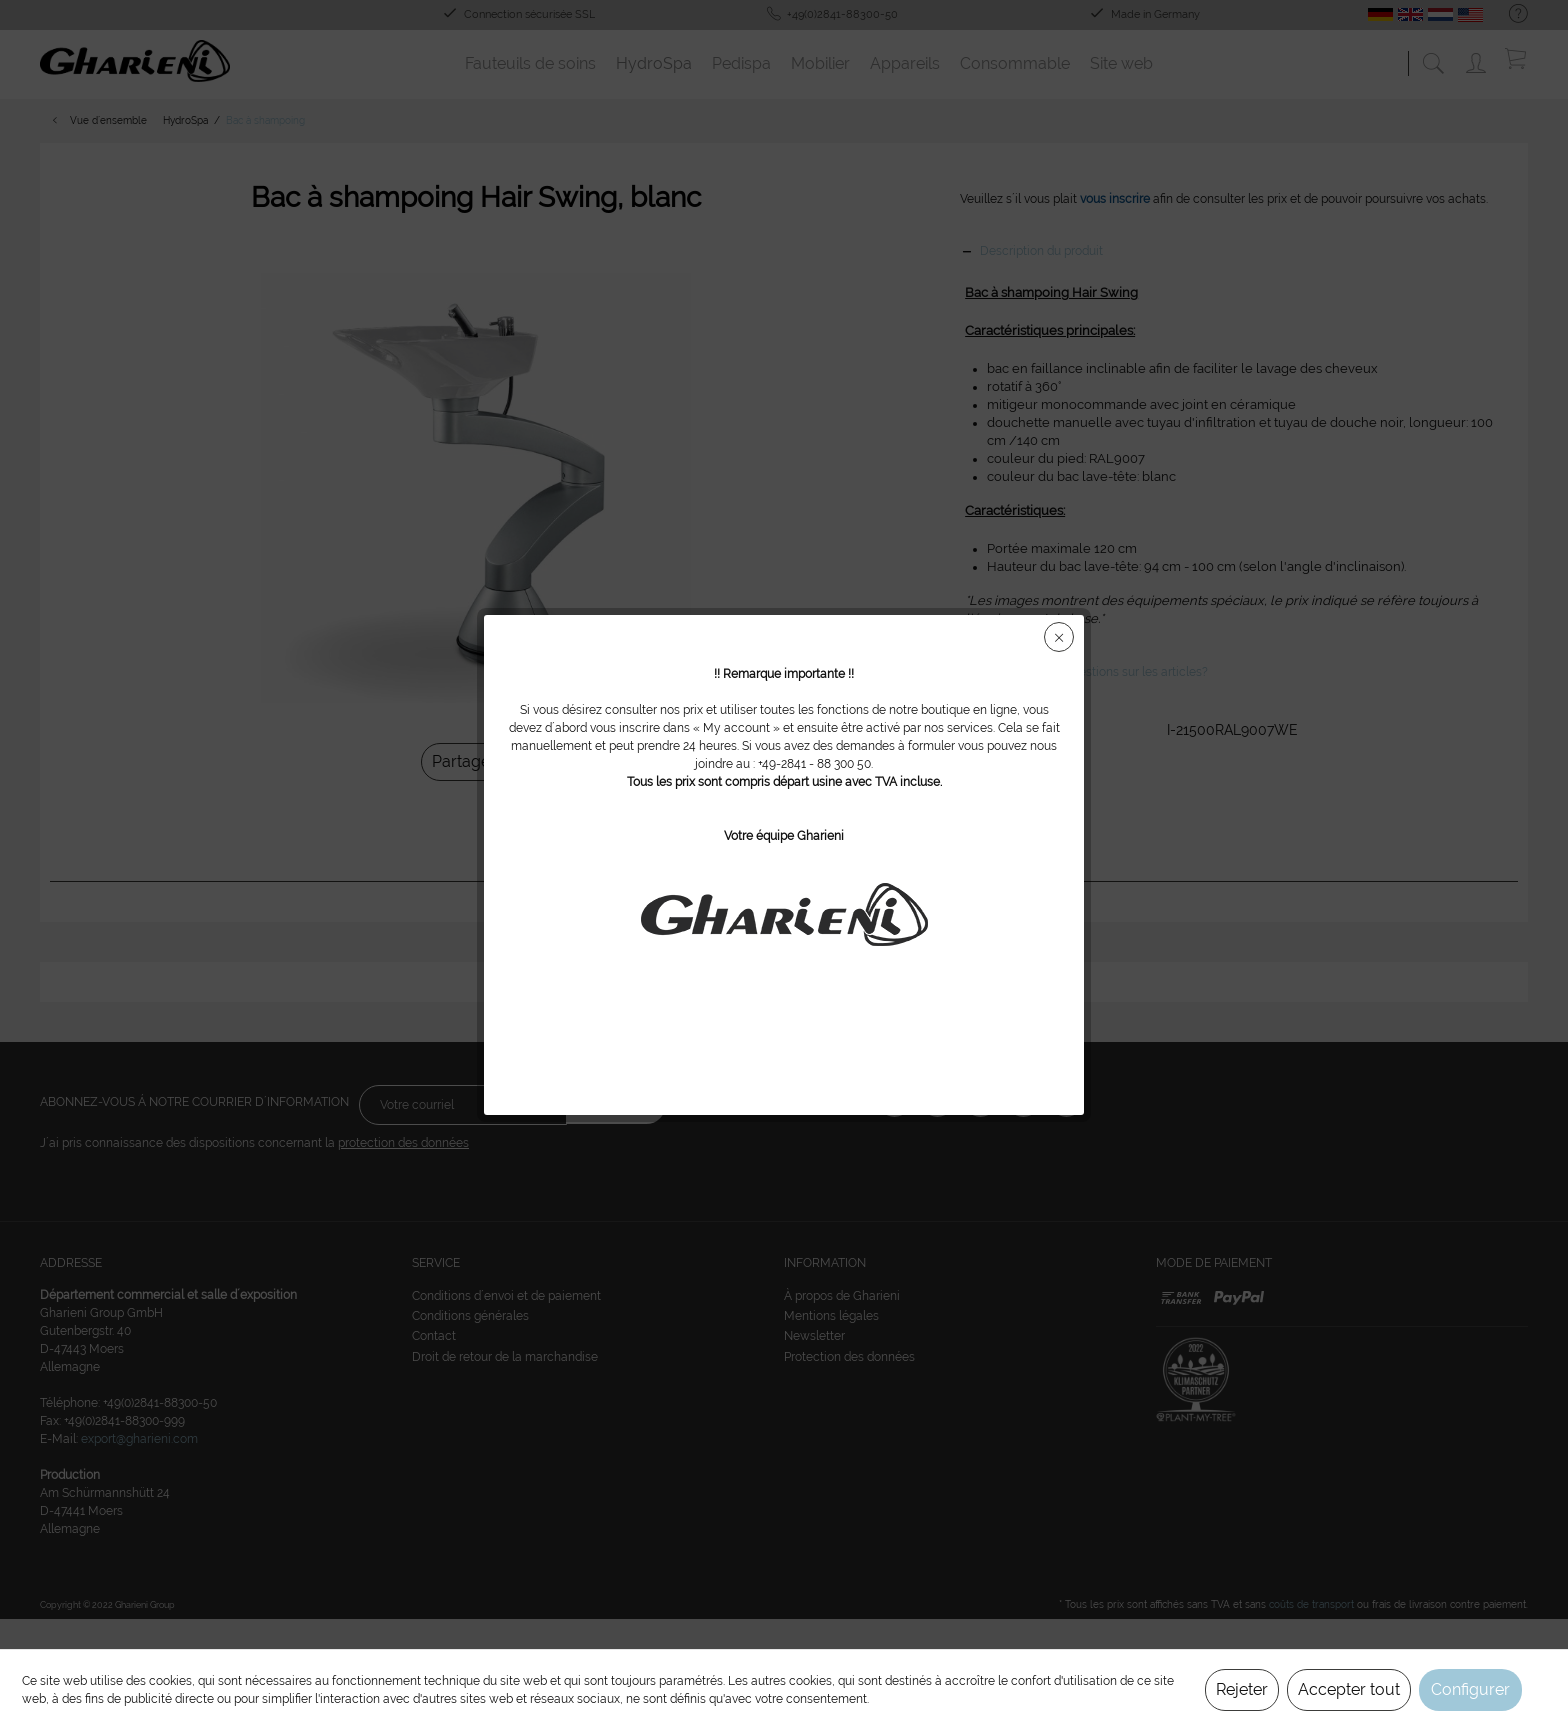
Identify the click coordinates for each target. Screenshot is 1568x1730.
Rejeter (1242, 1689)
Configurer (1470, 1689)
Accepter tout (1349, 1689)
